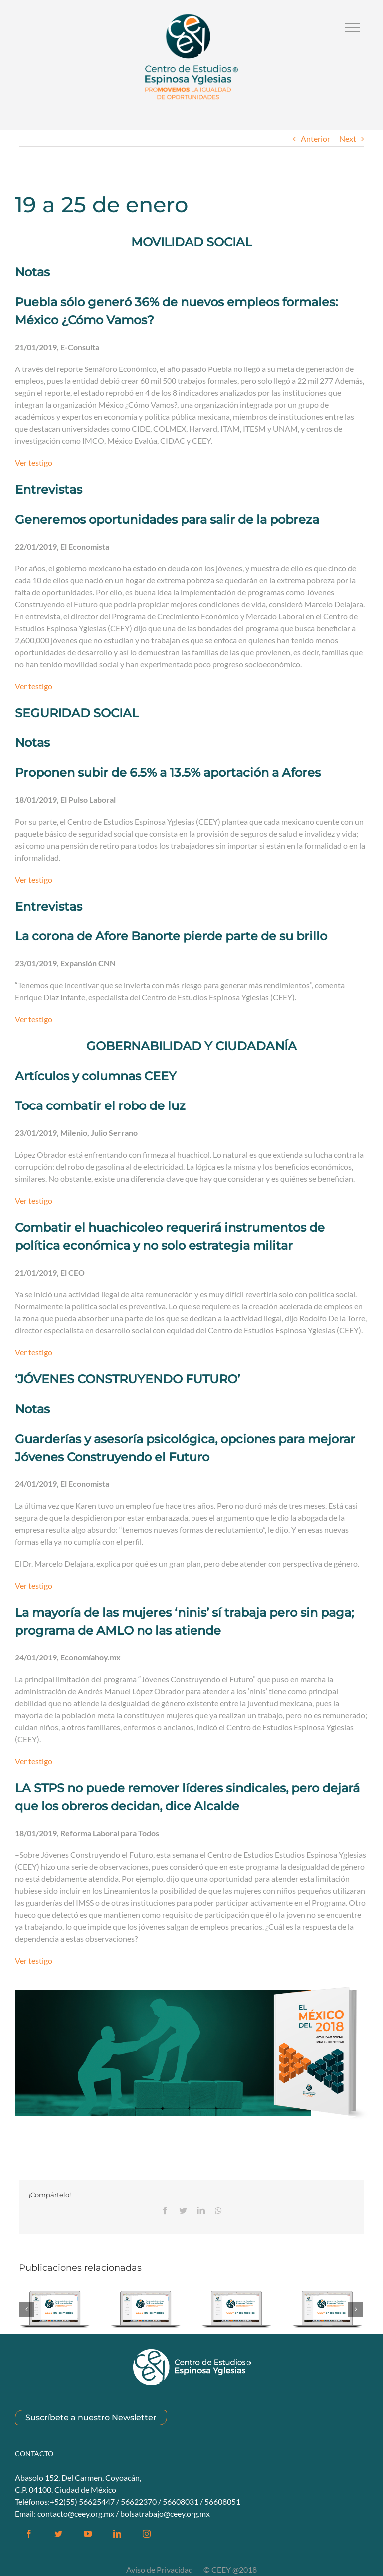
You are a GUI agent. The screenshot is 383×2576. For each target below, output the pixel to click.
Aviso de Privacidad (160, 2569)
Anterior (315, 138)
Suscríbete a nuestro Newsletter (91, 2417)
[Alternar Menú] (352, 27)
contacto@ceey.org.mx (75, 2513)
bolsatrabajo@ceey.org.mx (165, 2513)
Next (347, 138)
